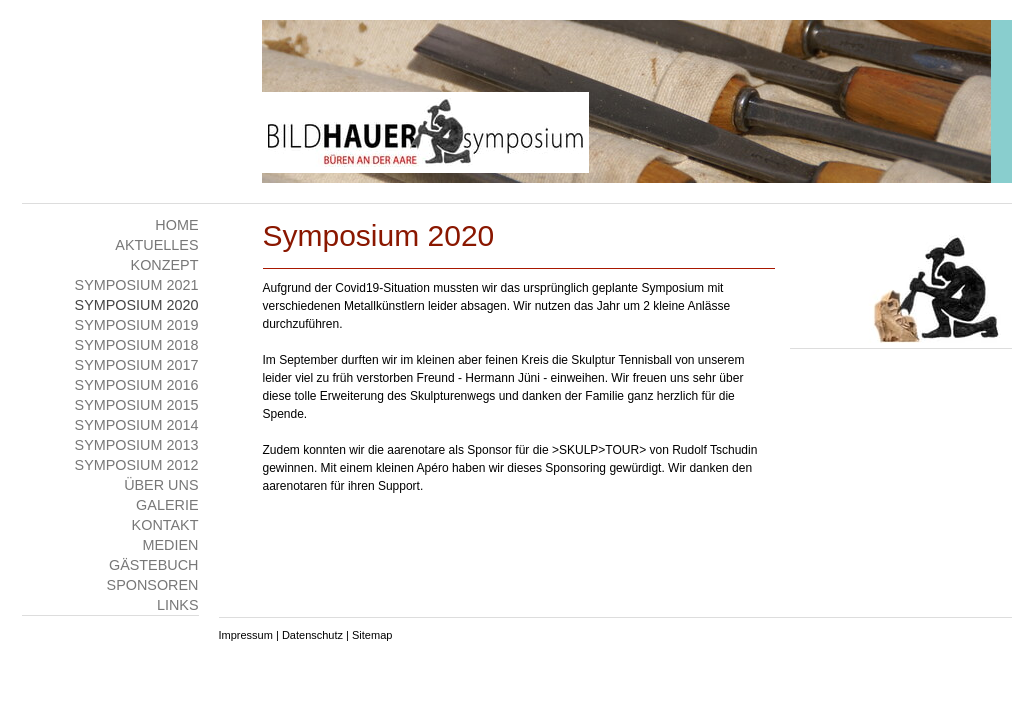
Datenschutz (312, 635)
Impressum (246, 635)
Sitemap (372, 635)
